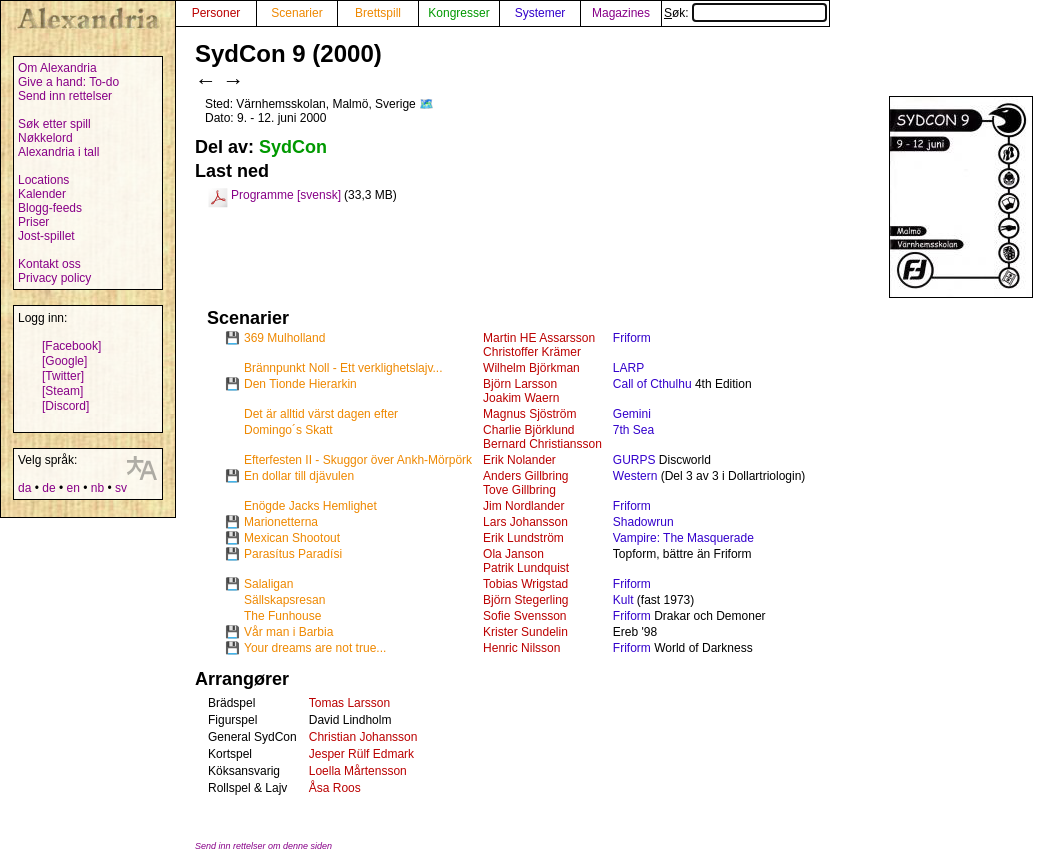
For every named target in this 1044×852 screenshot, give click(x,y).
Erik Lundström (523, 538)
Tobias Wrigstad (525, 584)
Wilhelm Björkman (531, 368)
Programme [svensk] (286, 195)
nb (97, 488)
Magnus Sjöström (529, 414)
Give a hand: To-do (68, 82)
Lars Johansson (525, 522)
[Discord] (65, 406)
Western (635, 476)
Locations (43, 180)
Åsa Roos (335, 788)
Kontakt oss (49, 264)
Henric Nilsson (521, 648)
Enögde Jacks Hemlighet (310, 506)
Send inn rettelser (65, 96)
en (72, 488)
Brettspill (378, 13)
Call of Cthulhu (652, 384)
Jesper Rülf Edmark (361, 754)
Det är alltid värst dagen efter (321, 414)
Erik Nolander (519, 460)
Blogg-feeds (50, 208)
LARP (628, 368)
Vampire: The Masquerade (683, 538)
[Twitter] (63, 376)
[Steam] (62, 391)
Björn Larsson (520, 384)
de (48, 488)
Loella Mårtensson (358, 771)
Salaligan (268, 584)
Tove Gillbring (519, 490)
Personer (216, 13)
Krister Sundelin (525, 632)
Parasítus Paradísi (293, 554)
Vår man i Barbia (288, 632)
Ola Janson (513, 554)
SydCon (293, 147)
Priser (33, 222)
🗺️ (426, 104)
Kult (623, 600)
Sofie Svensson (524, 616)
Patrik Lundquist (526, 568)
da (24, 488)
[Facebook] (71, 346)
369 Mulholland (284, 338)
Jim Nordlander (523, 506)
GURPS (634, 460)
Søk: (745, 13)
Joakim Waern (521, 398)
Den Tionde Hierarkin (300, 384)
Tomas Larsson (349, 703)
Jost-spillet (46, 236)
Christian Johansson (363, 737)
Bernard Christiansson (542, 444)
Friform (632, 338)
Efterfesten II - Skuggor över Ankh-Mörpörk (358, 460)
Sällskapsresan (284, 600)
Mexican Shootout (292, 538)
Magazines (621, 13)
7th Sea (633, 430)
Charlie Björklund (528, 430)
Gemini (632, 414)
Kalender (42, 194)
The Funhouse (282, 616)
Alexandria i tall (58, 152)
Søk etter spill (54, 124)
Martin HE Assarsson (539, 338)
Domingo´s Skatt (288, 430)
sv (121, 488)
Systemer (540, 13)
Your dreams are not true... (315, 648)
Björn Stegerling (525, 600)
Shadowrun (643, 522)
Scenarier (296, 13)
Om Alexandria (57, 68)
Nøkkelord (45, 138)
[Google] (64, 361)
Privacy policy (54, 278)
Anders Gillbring (525, 476)
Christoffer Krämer (532, 352)
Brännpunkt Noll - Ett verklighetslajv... (343, 368)
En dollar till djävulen (299, 476)
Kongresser (458, 13)
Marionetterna (281, 522)
